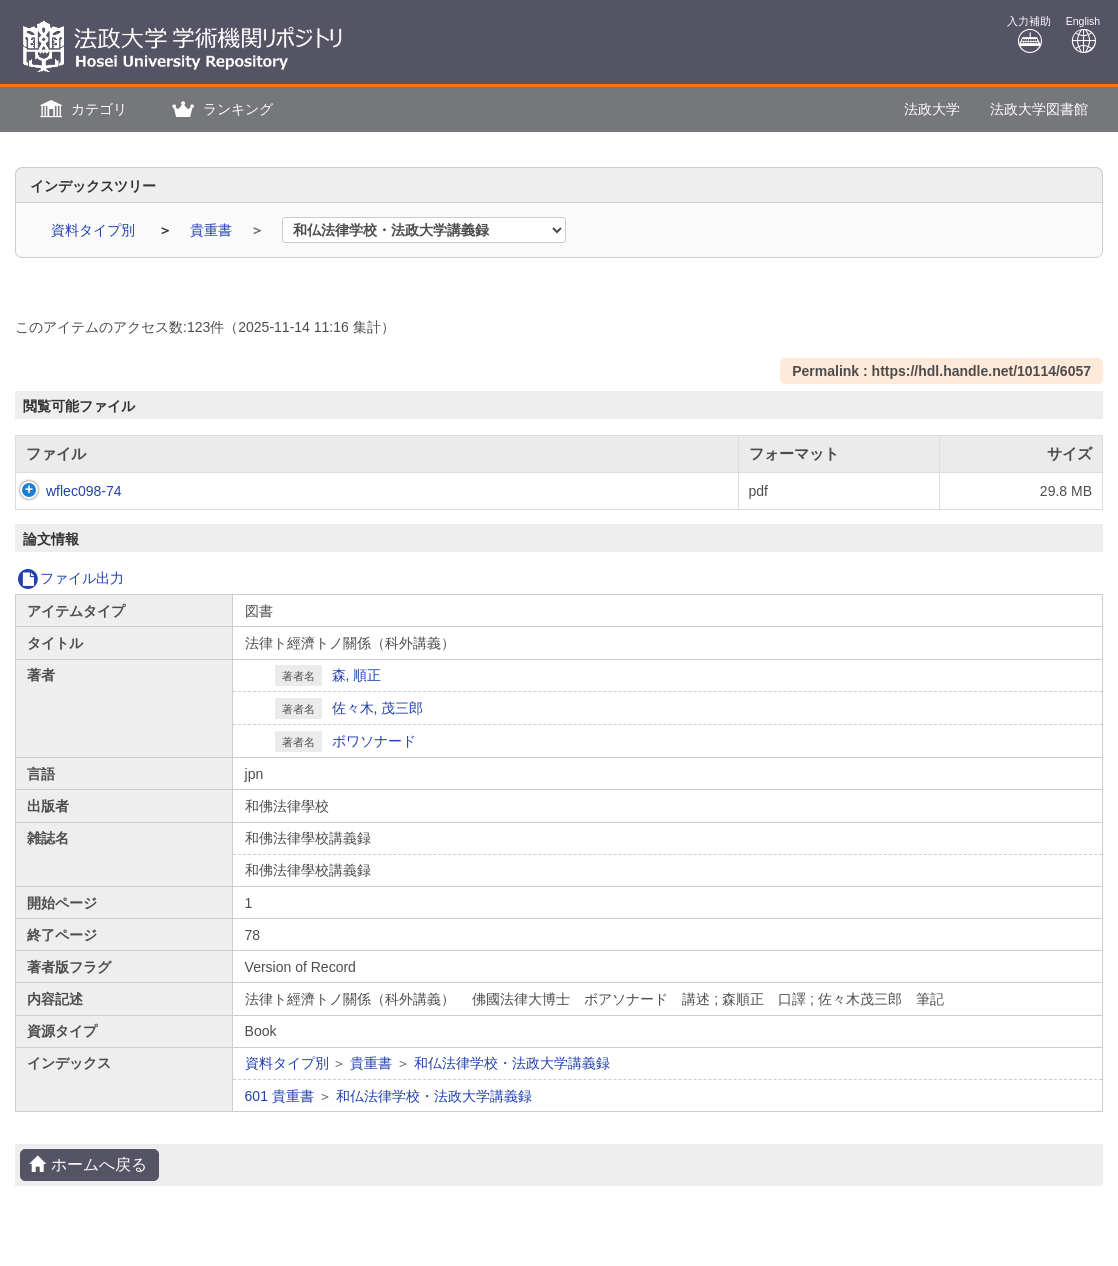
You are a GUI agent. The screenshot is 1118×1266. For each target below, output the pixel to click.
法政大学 (932, 109)
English (1083, 34)
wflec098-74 (64, 491)
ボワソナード (374, 741)
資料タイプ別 (95, 230)
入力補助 (1029, 34)
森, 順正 (357, 675)
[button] (81, 109)
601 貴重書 (279, 1096)
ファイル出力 (70, 578)
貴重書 (213, 230)
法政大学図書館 (1039, 109)
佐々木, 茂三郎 (378, 708)
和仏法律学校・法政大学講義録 (512, 1063)
